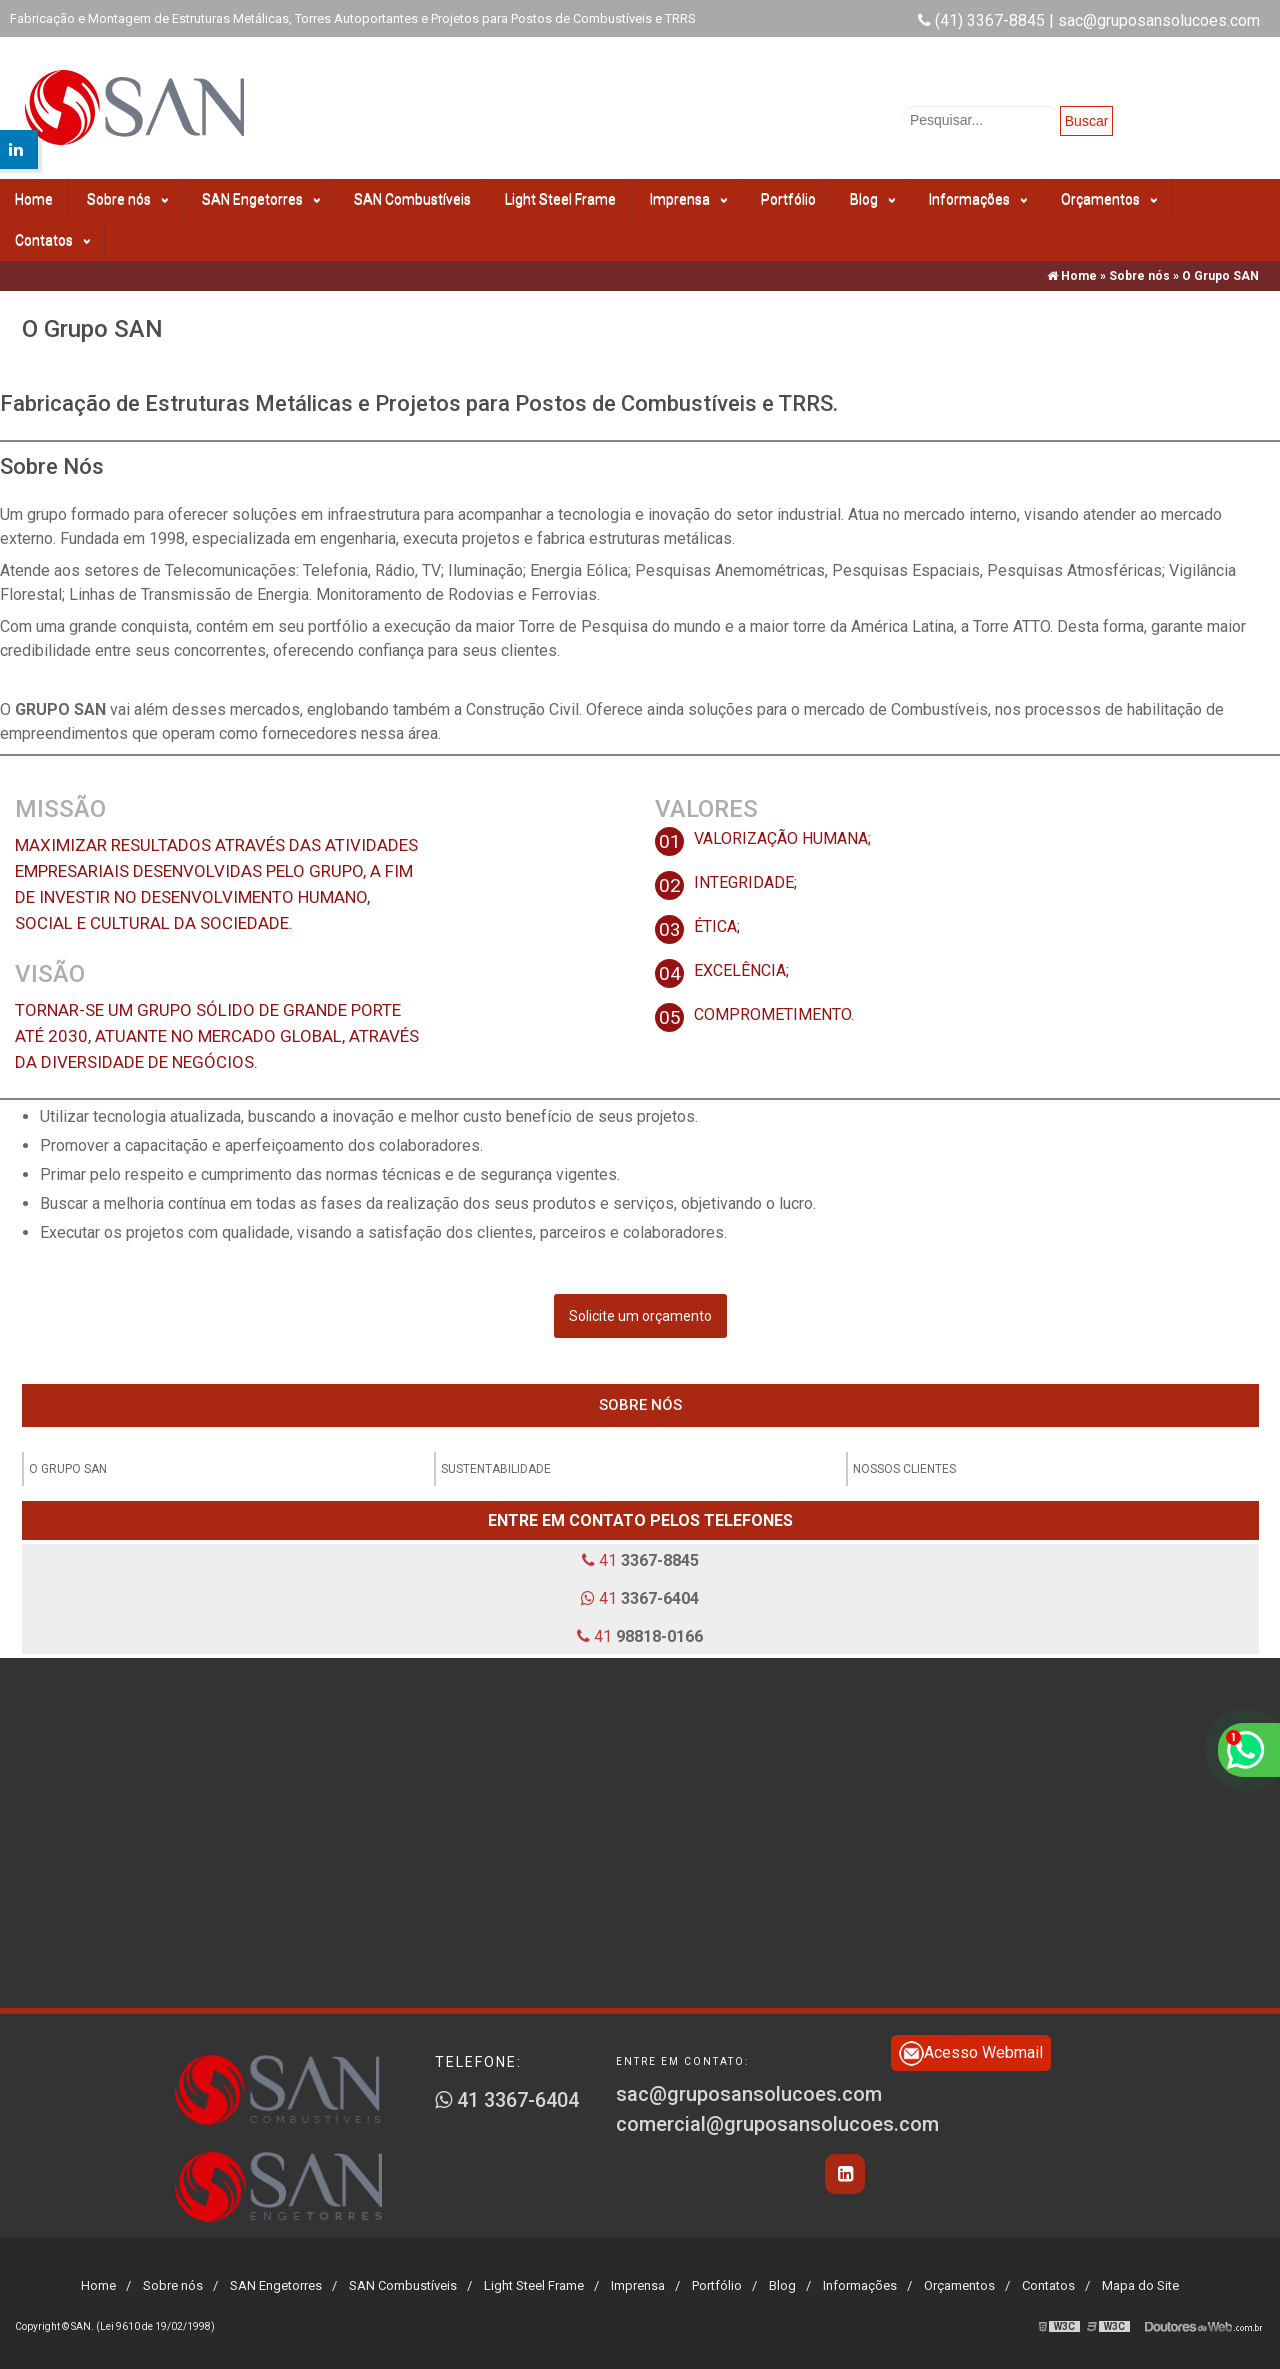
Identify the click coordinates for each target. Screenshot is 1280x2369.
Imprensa (688, 199)
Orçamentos (1109, 199)
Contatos (52, 240)
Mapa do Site (1140, 2285)
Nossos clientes (904, 1469)
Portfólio (788, 199)
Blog (872, 199)
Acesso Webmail (971, 2053)
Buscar (1087, 121)
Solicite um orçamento (640, 1316)
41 (640, 1560)
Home (34, 199)
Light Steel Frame (560, 199)
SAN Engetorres (261, 199)
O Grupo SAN (68, 1469)
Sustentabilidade (496, 1469)
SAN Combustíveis (412, 199)
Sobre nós (127, 199)
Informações (978, 199)
